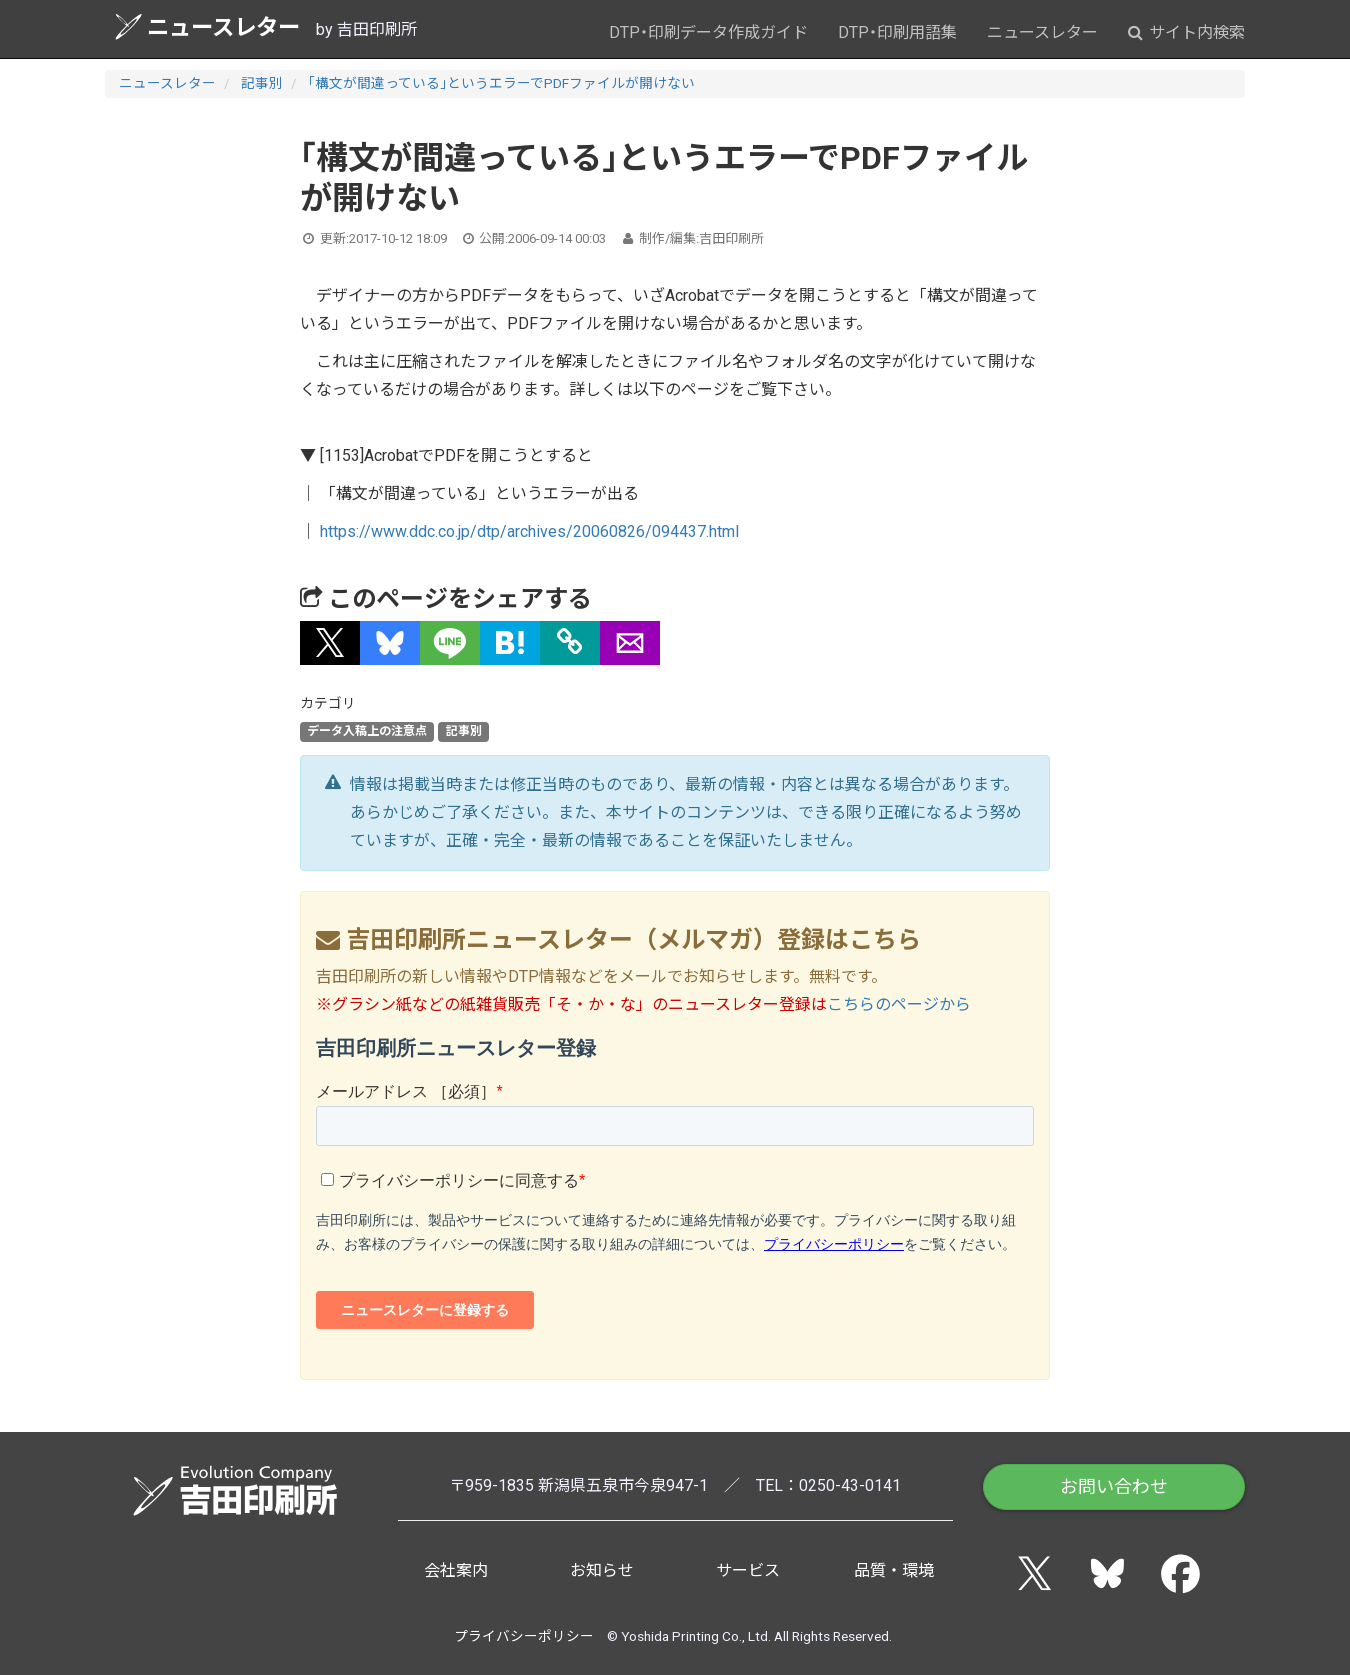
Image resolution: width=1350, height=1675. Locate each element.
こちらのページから (899, 1004)
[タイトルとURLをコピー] (570, 643)
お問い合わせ (1114, 1486)
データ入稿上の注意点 (367, 732)
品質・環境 (894, 1570)
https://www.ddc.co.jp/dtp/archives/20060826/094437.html (529, 531)
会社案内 (456, 1570)
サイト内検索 (1186, 32)
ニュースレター (207, 26)
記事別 (262, 83)
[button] (330, 643)
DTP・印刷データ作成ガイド (708, 32)
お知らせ (602, 1570)
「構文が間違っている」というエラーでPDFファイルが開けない (501, 83)
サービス (748, 1570)
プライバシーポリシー (524, 1636)
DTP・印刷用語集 (897, 32)
